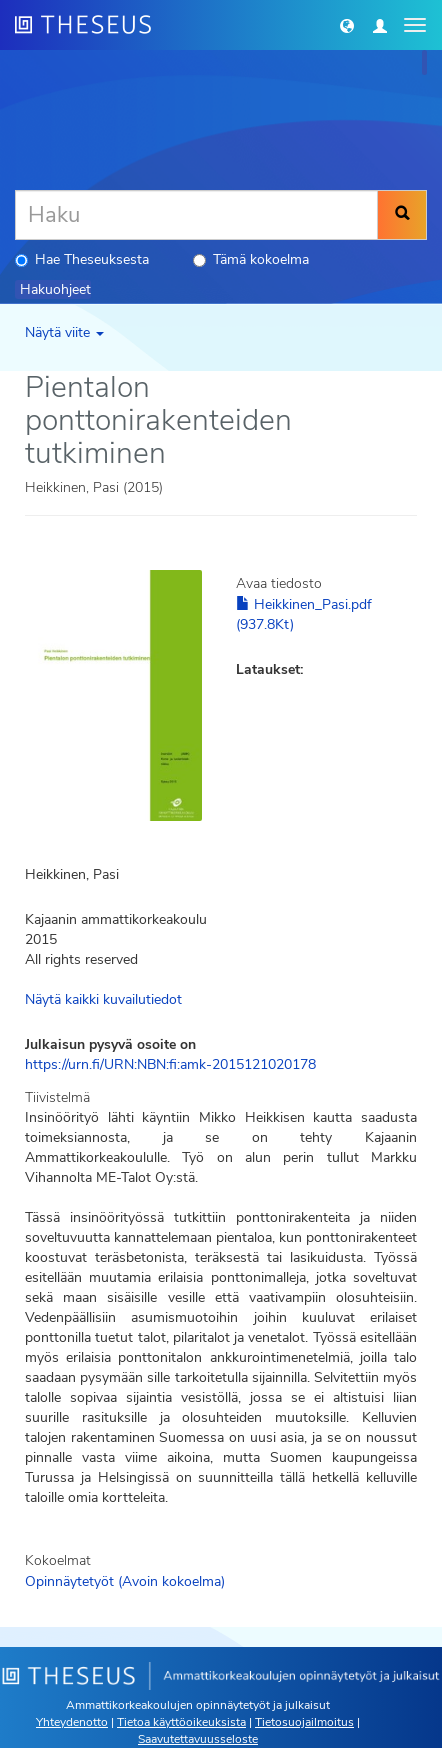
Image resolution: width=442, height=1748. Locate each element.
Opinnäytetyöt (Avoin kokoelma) (125, 1581)
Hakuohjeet (55, 289)
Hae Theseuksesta (82, 259)
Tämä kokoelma (251, 259)
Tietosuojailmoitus (304, 1722)
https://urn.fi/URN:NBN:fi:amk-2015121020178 (170, 1064)
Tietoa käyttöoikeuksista (181, 1722)
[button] (347, 25)
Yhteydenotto (72, 1722)
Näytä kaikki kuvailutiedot (103, 999)
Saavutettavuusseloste (198, 1739)
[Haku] (196, 215)
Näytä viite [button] (64, 332)
